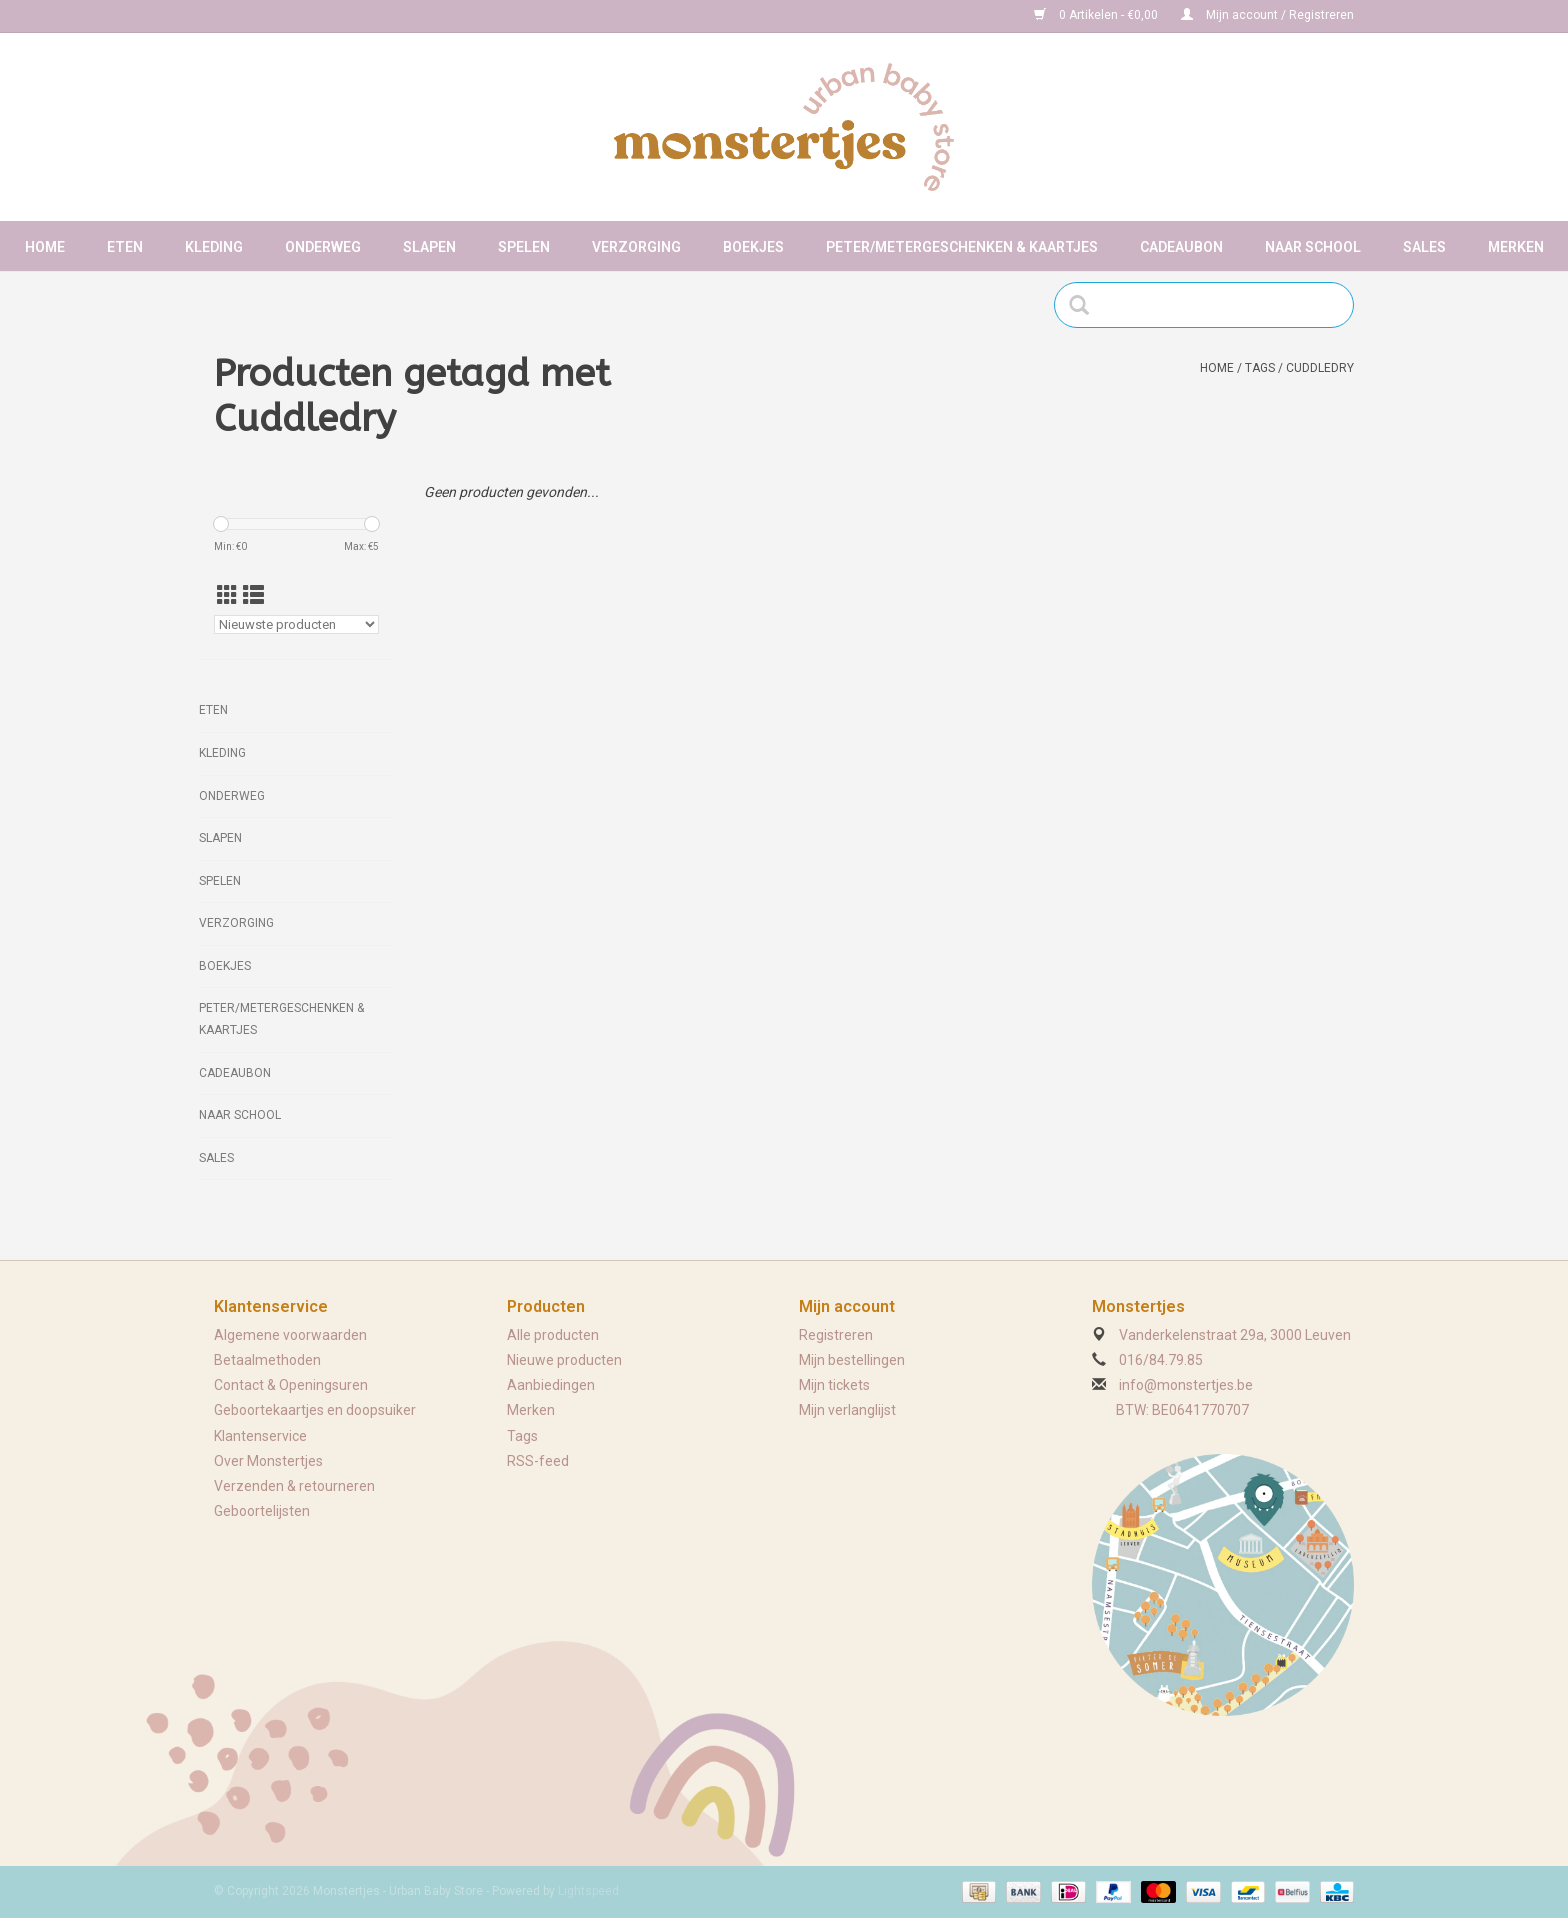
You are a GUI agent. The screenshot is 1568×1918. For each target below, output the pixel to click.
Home (45, 247)
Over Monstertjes (268, 1461)
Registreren (836, 1335)
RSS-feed (538, 1461)
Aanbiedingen (551, 1385)
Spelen (524, 247)
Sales (1424, 247)
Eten (125, 247)
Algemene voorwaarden (290, 1335)
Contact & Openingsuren (291, 1385)
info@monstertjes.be (1186, 1385)
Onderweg (323, 247)
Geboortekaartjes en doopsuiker (315, 1410)
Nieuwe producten (564, 1360)
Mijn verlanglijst (847, 1410)
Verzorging (636, 247)
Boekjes (753, 247)
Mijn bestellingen (852, 1360)
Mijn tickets (834, 1385)
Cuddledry (1320, 368)
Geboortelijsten (262, 1511)
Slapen (429, 247)
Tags (1260, 368)
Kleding (214, 247)
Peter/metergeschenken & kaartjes (962, 247)
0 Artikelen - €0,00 (1097, 15)
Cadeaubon (1181, 247)
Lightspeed (588, 1891)
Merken (1516, 247)
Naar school (1313, 247)
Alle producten (553, 1335)
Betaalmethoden (267, 1360)
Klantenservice (260, 1436)
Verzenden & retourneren (294, 1486)
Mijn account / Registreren (1267, 15)
